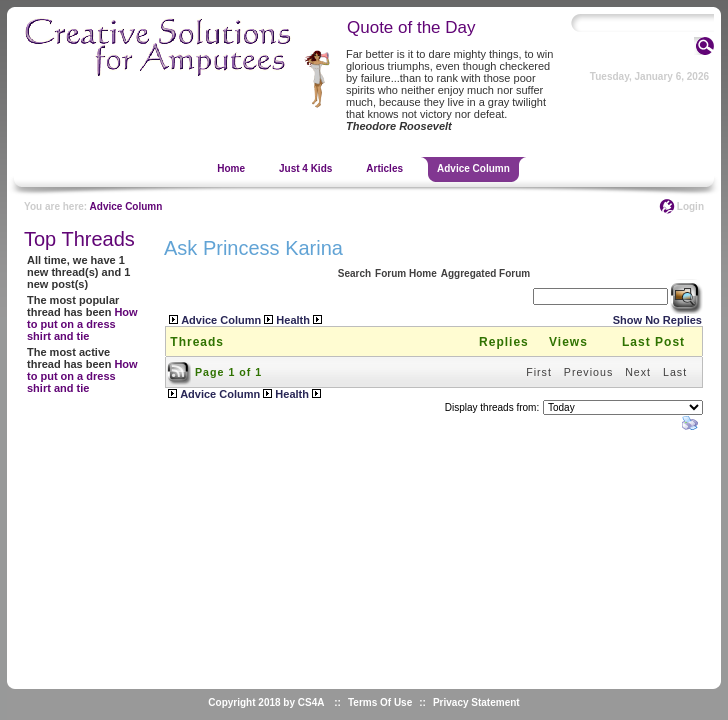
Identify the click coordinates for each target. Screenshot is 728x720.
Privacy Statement (476, 702)
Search (354, 273)
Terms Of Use (380, 702)
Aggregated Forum (485, 273)
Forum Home (406, 273)
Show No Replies (657, 320)
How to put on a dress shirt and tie (82, 324)
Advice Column (126, 206)
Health (293, 320)
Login (690, 206)
